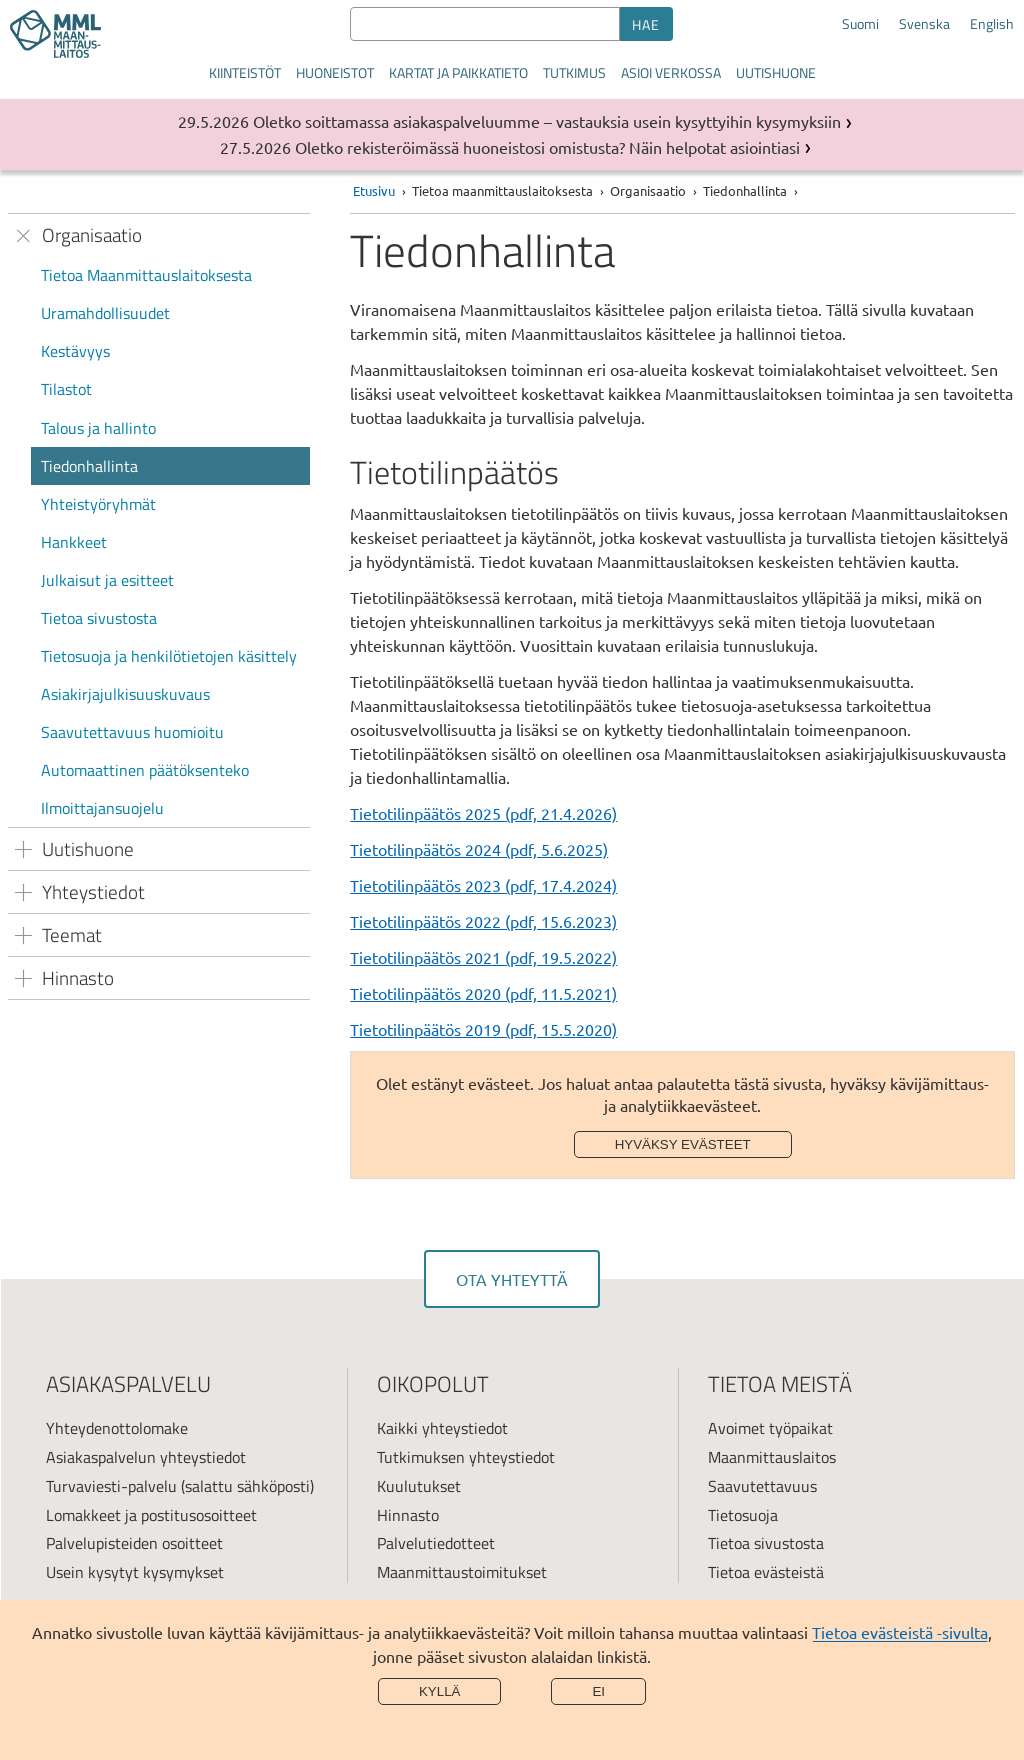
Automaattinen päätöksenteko (145, 770)
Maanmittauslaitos (772, 1457)
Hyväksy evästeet (683, 1144)
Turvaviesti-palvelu (111, 1486)
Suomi (860, 24)
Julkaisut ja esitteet (107, 580)
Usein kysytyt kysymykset (135, 1572)
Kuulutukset (419, 1486)
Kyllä (440, 1691)
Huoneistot (335, 72)
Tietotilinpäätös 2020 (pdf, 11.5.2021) (483, 993)
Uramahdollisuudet (105, 313)
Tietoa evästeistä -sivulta (900, 1632)
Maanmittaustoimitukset (462, 1572)
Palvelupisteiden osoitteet (134, 1543)
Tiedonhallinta (89, 466)
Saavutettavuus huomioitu (132, 732)
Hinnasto (408, 1515)
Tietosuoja (743, 1515)
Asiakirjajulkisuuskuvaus (125, 694)
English (992, 24)
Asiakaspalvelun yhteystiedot (146, 1457)
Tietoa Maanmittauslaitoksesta (146, 275)
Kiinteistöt (245, 72)
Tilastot (66, 389)
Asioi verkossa (671, 72)
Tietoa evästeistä (766, 1572)
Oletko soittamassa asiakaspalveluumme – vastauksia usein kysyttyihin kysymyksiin (547, 121)
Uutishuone (776, 72)
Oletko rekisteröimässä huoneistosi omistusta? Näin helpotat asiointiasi (547, 147)
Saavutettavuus (762, 1486)
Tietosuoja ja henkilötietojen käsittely (169, 656)
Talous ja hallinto (98, 428)
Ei (598, 1691)
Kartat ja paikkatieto (458, 72)
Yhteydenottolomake (117, 1428)
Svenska (924, 24)
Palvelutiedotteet (436, 1543)
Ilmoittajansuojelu (102, 808)
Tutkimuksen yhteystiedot (466, 1457)
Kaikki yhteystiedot (442, 1428)
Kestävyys (75, 351)
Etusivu (374, 190)
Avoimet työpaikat (770, 1428)
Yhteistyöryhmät (98, 504)
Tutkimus (574, 72)
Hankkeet (74, 542)
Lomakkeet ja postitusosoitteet (151, 1515)
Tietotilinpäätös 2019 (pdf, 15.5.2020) (483, 1029)
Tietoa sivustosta (99, 618)
